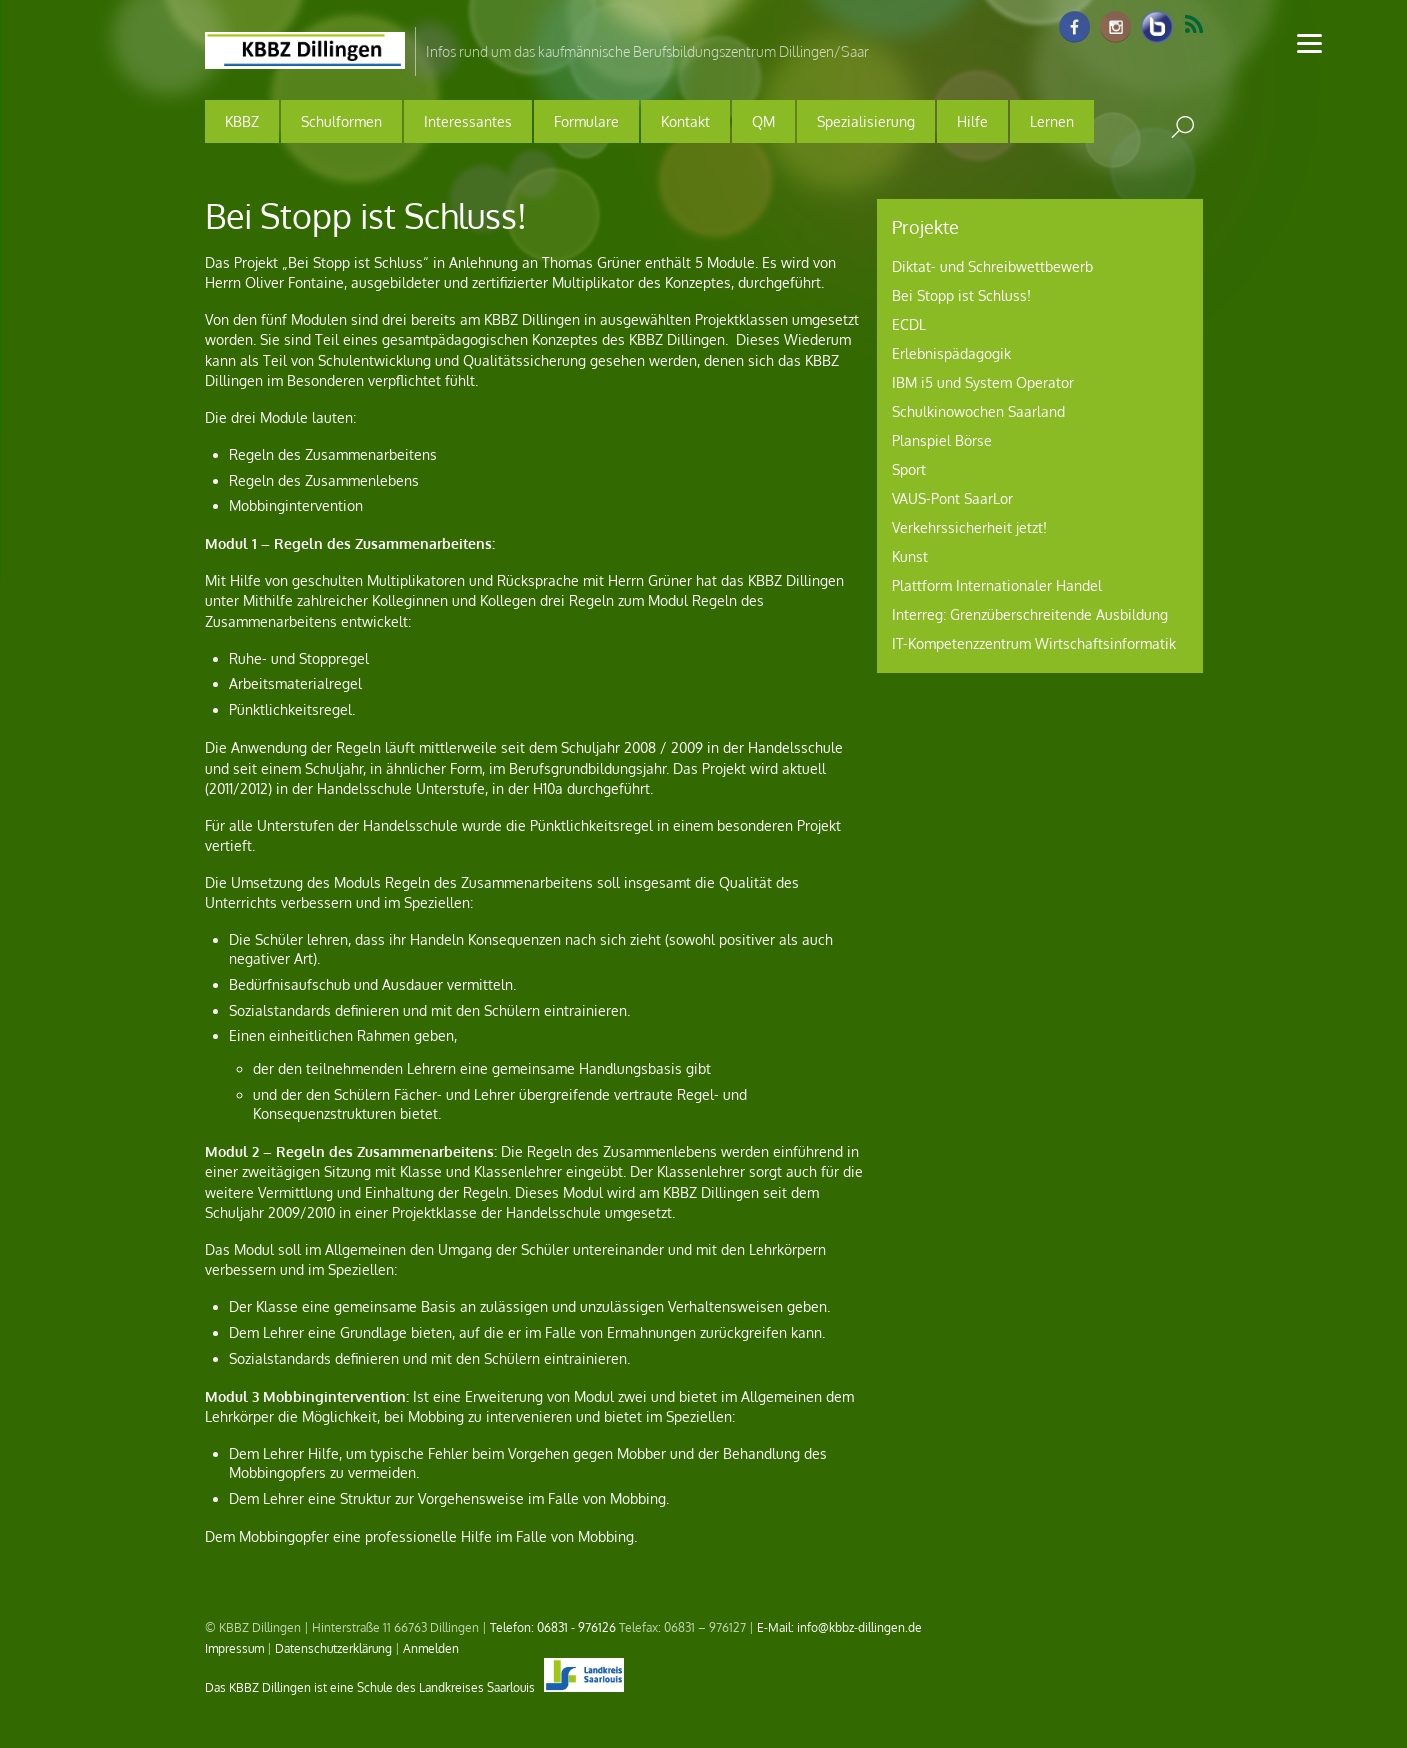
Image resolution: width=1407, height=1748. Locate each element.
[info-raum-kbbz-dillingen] (1157, 28)
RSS (1194, 25)
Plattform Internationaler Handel (997, 585)
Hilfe (972, 121)
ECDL (909, 324)
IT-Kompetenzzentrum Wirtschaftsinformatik (1034, 643)
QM (763, 121)
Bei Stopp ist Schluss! (961, 295)
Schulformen (341, 121)
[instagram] (1116, 28)
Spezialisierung (866, 121)
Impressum (234, 1648)
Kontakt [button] (685, 121)
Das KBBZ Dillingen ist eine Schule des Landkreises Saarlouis (414, 1687)
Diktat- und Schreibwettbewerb (992, 266)
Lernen (1052, 121)
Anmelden (431, 1648)
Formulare (586, 121)
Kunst (910, 556)
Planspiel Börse (942, 440)
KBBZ (242, 121)
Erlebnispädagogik (951, 353)
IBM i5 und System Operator (983, 382)
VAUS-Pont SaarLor (952, 498)
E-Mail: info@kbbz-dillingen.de (839, 1627)
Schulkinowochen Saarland (978, 411)
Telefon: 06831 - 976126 (553, 1627)
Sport (909, 469)
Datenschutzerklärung (333, 1648)
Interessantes (468, 121)
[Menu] (1309, 42)
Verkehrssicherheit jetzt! (969, 527)
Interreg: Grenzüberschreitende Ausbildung (1030, 614)
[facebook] (1075, 28)
